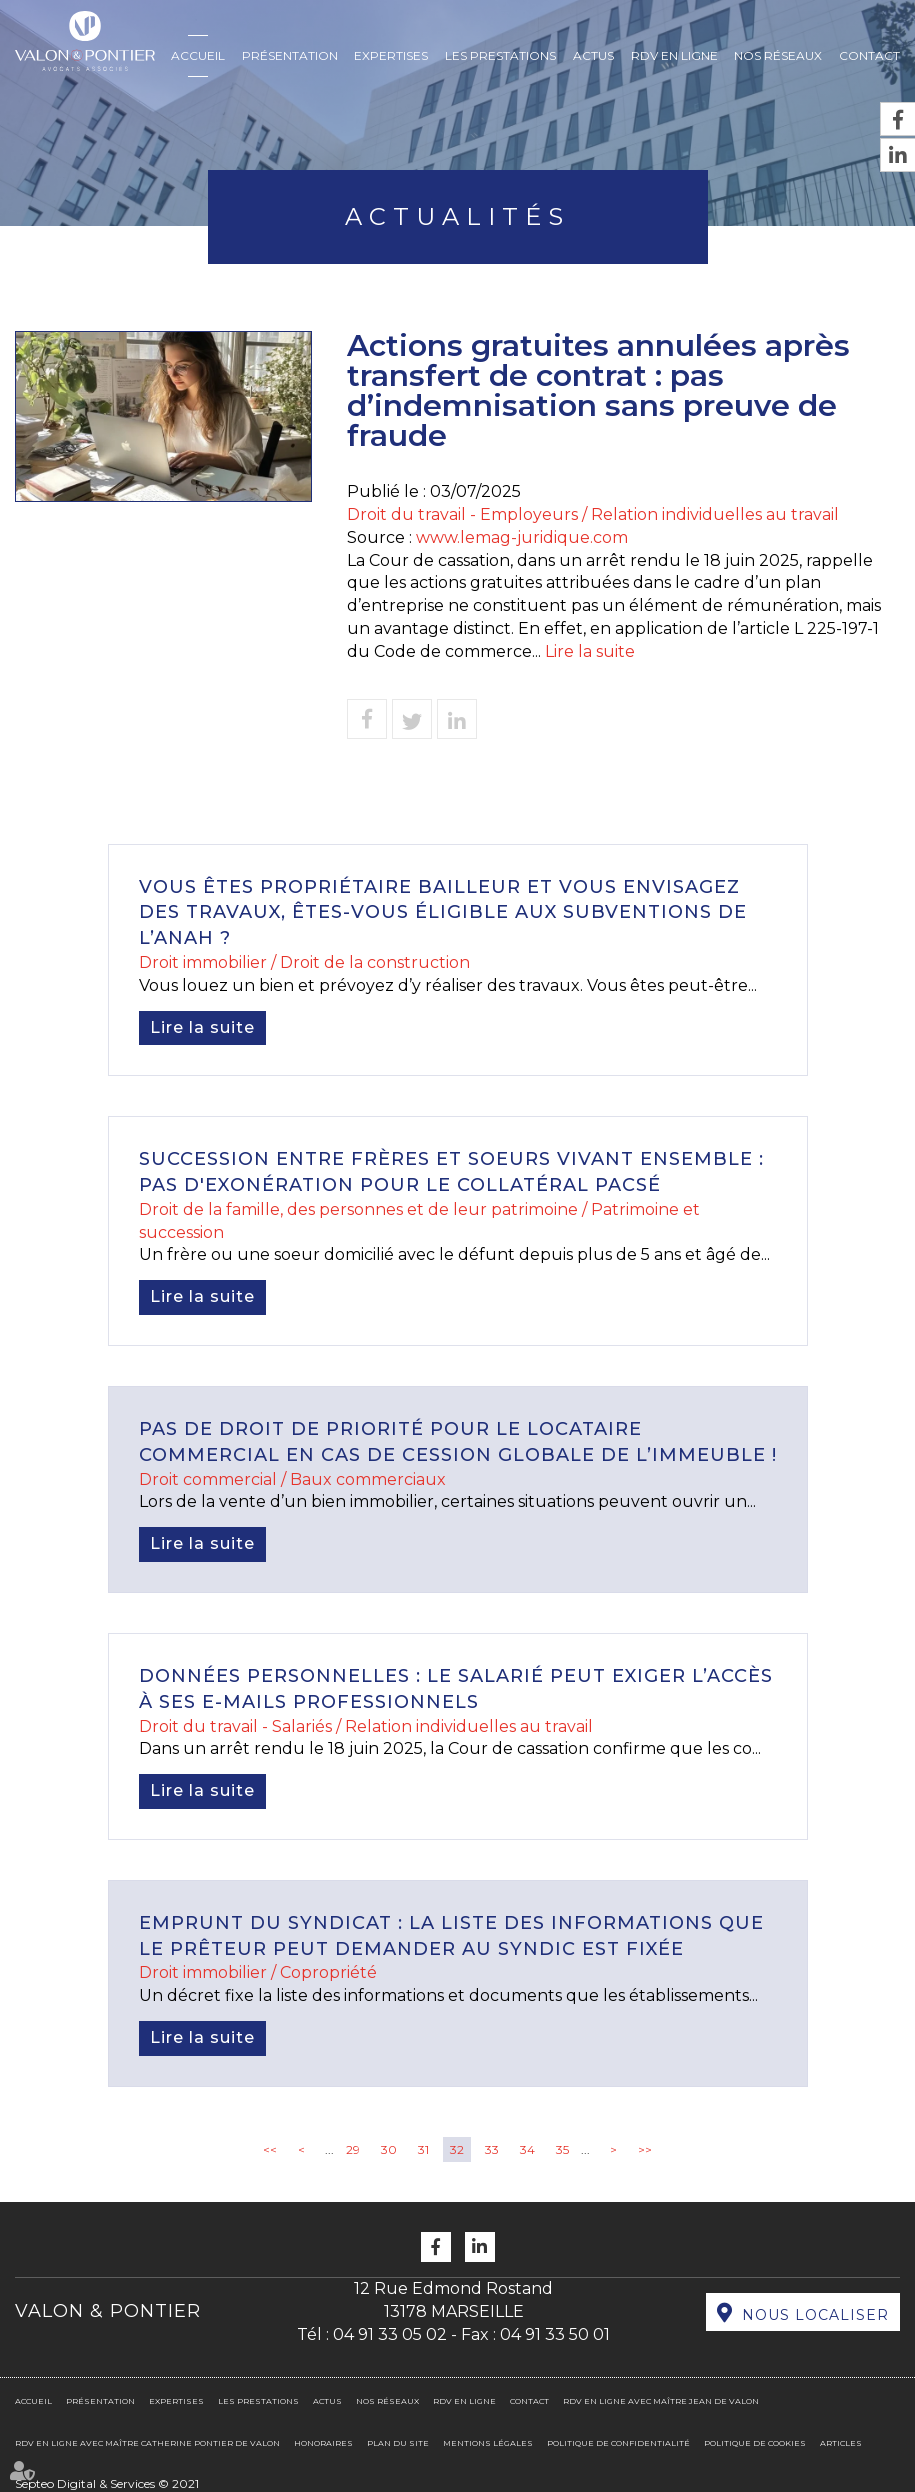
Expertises (391, 55)
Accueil (198, 55)
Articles (841, 2443)
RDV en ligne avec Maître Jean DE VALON (661, 2401)
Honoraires (323, 2443)
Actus (593, 55)
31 (423, 2149)
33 (492, 2149)
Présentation (290, 55)
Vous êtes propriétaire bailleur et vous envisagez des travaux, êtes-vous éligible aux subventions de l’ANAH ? (443, 912)
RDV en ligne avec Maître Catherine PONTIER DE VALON (147, 2443)
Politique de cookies (755, 2443)
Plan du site (398, 2443)
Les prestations (500, 55)
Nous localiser (815, 2315)
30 (389, 2149)
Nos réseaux (778, 55)
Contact (869, 55)
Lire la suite (590, 651)
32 (457, 2149)
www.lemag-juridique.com (522, 537)
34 (527, 2149)
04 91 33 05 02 (390, 2334)
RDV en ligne (674, 55)
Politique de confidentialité (618, 2443)
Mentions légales (488, 2443)
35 (562, 2149)
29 (353, 2149)
